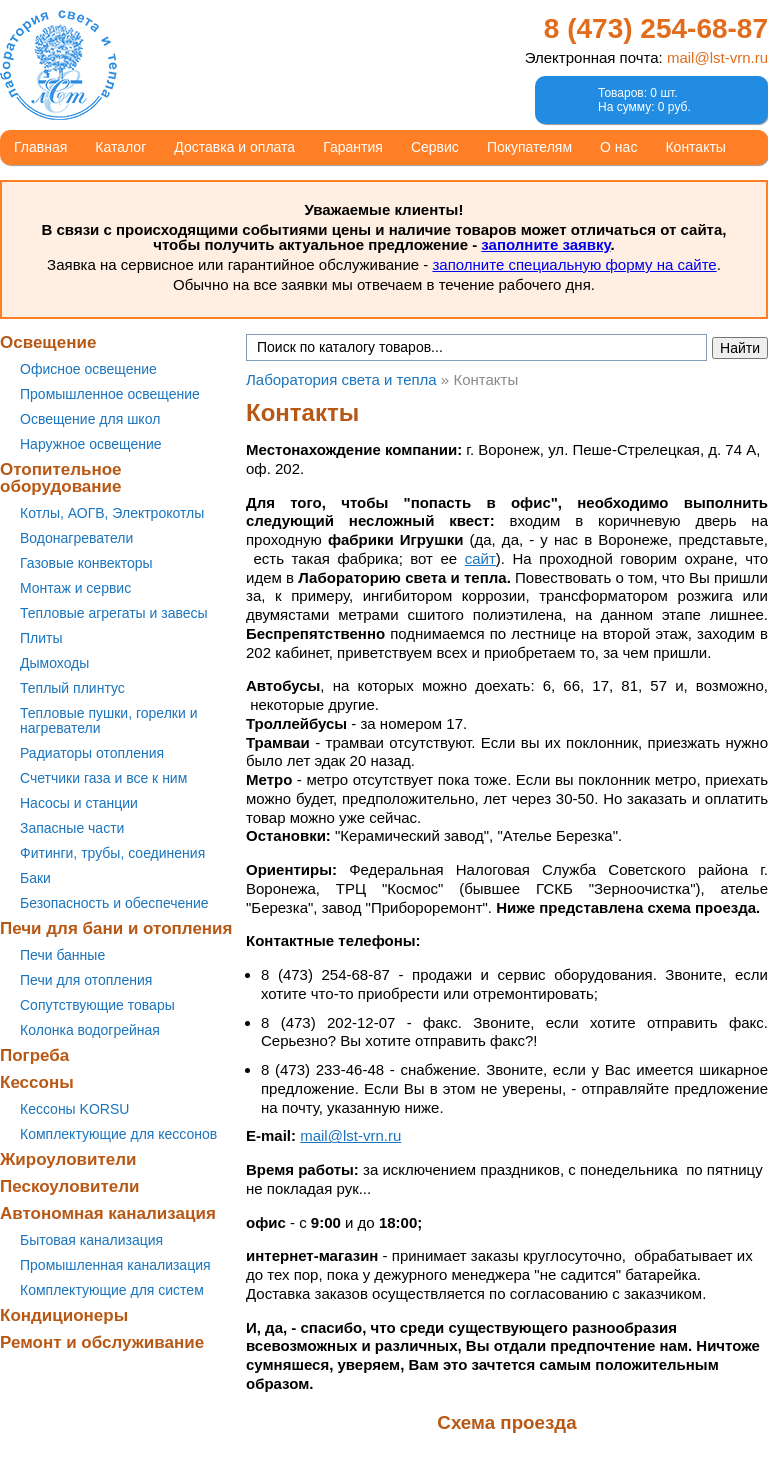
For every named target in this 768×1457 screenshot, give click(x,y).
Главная (40, 147)
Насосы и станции (79, 803)
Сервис (435, 147)
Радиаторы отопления (92, 753)
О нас (618, 147)
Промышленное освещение (110, 394)
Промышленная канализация (115, 1265)
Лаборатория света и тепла (58, 65)
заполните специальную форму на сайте (574, 264)
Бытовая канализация (91, 1240)
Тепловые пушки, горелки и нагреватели (108, 720)
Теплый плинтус (72, 688)
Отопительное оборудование (61, 478)
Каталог (120, 147)
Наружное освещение (91, 444)
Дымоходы (54, 663)
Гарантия (353, 147)
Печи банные (62, 955)
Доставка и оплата (234, 147)
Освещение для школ (90, 419)
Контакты (695, 147)
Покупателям (529, 147)
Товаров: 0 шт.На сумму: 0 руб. (644, 100)
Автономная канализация (108, 1213)
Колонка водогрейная (90, 1030)
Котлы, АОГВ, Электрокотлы (112, 513)
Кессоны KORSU (74, 1109)
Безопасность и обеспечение (114, 903)
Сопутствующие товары (97, 1005)
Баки (35, 878)
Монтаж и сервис (75, 588)
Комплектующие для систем (112, 1290)
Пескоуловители (69, 1186)
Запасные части (72, 828)
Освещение (48, 342)
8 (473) (656, 28)
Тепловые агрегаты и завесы (114, 613)
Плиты (41, 638)
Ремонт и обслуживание (102, 1342)
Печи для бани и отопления (116, 928)
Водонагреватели (76, 538)
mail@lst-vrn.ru (717, 57)
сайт (480, 558)
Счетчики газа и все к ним (103, 778)
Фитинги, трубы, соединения (112, 853)
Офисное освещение (88, 369)
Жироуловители (68, 1159)
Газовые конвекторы (86, 563)
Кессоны (37, 1082)
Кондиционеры (64, 1315)
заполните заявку (545, 244)
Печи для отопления (86, 980)
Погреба (34, 1055)
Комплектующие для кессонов (118, 1134)
